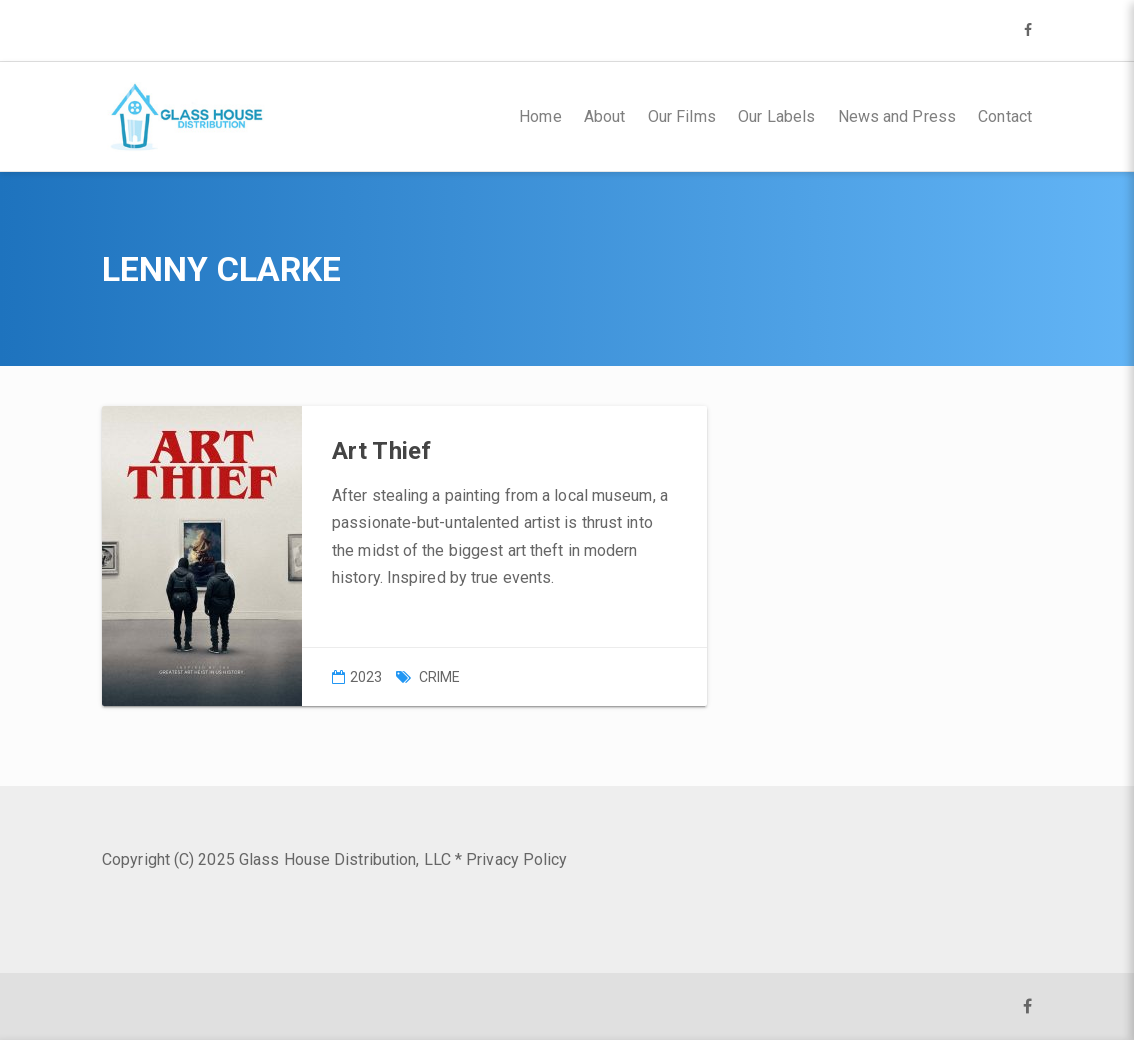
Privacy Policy (516, 859)
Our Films (682, 116)
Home (540, 116)
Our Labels (776, 116)
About (605, 116)
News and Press (897, 116)
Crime (440, 677)
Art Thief (381, 451)
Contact (1005, 116)
